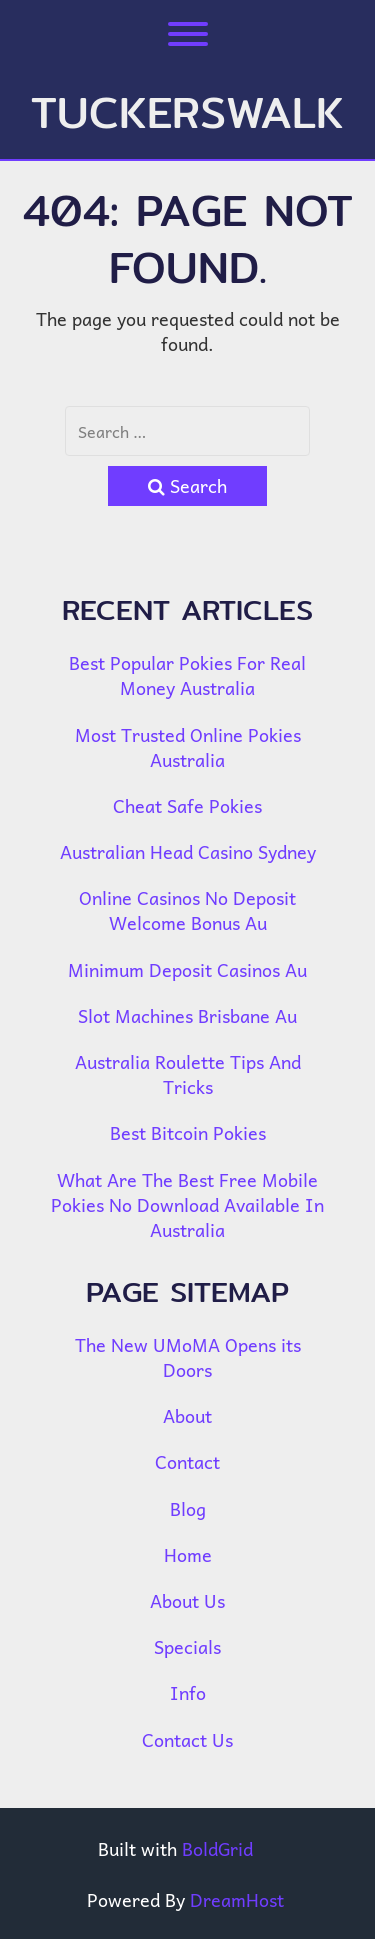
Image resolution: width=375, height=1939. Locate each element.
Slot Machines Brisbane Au (187, 1015)
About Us (187, 1600)
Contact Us (187, 1739)
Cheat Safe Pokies (187, 805)
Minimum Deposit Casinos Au (187, 969)
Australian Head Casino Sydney (188, 851)
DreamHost (237, 1899)
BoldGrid (217, 1848)
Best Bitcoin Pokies (188, 1132)
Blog (188, 1508)
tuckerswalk (187, 112)
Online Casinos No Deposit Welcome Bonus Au (187, 910)
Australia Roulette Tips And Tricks (188, 1074)
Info (188, 1692)
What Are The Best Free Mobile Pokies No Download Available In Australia (187, 1204)
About (187, 1415)
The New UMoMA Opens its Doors (188, 1357)
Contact (187, 1461)
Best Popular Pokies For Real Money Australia (187, 675)
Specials (187, 1646)
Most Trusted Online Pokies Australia (188, 747)
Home (188, 1554)
